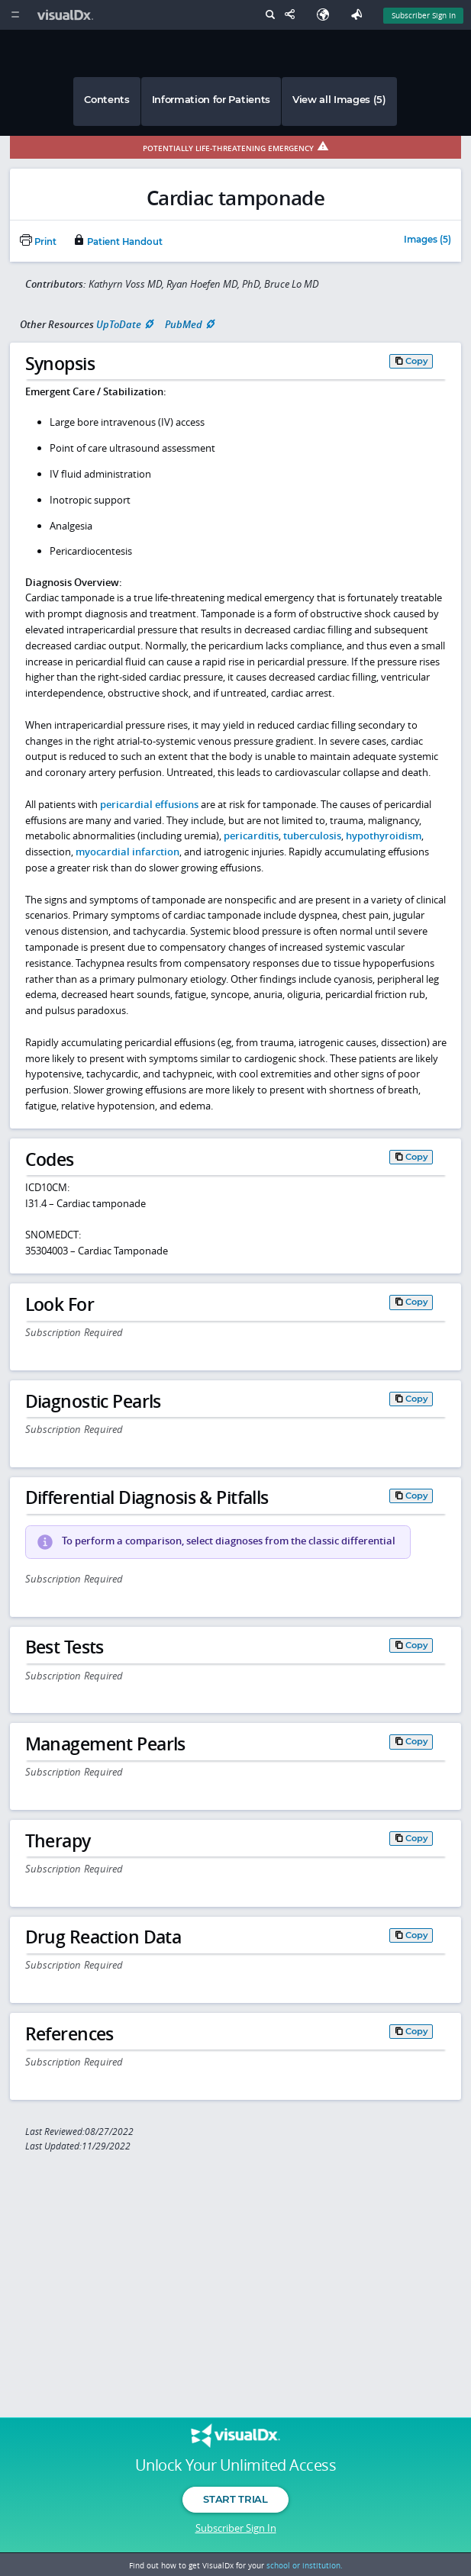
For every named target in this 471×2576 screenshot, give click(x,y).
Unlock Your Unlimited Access (235, 2465)
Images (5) (427, 240)
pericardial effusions (149, 804)
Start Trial (235, 2499)
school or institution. (304, 2565)
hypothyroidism (383, 835)
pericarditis (251, 835)
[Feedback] (359, 15)
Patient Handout (118, 242)
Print (38, 242)
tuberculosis (312, 835)
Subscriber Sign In (235, 2528)
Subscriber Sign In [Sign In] (424, 15)
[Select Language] (327, 15)
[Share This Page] (293, 15)
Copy (416, 361)
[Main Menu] (15, 15)
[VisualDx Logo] (67, 15)
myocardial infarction (127, 851)
